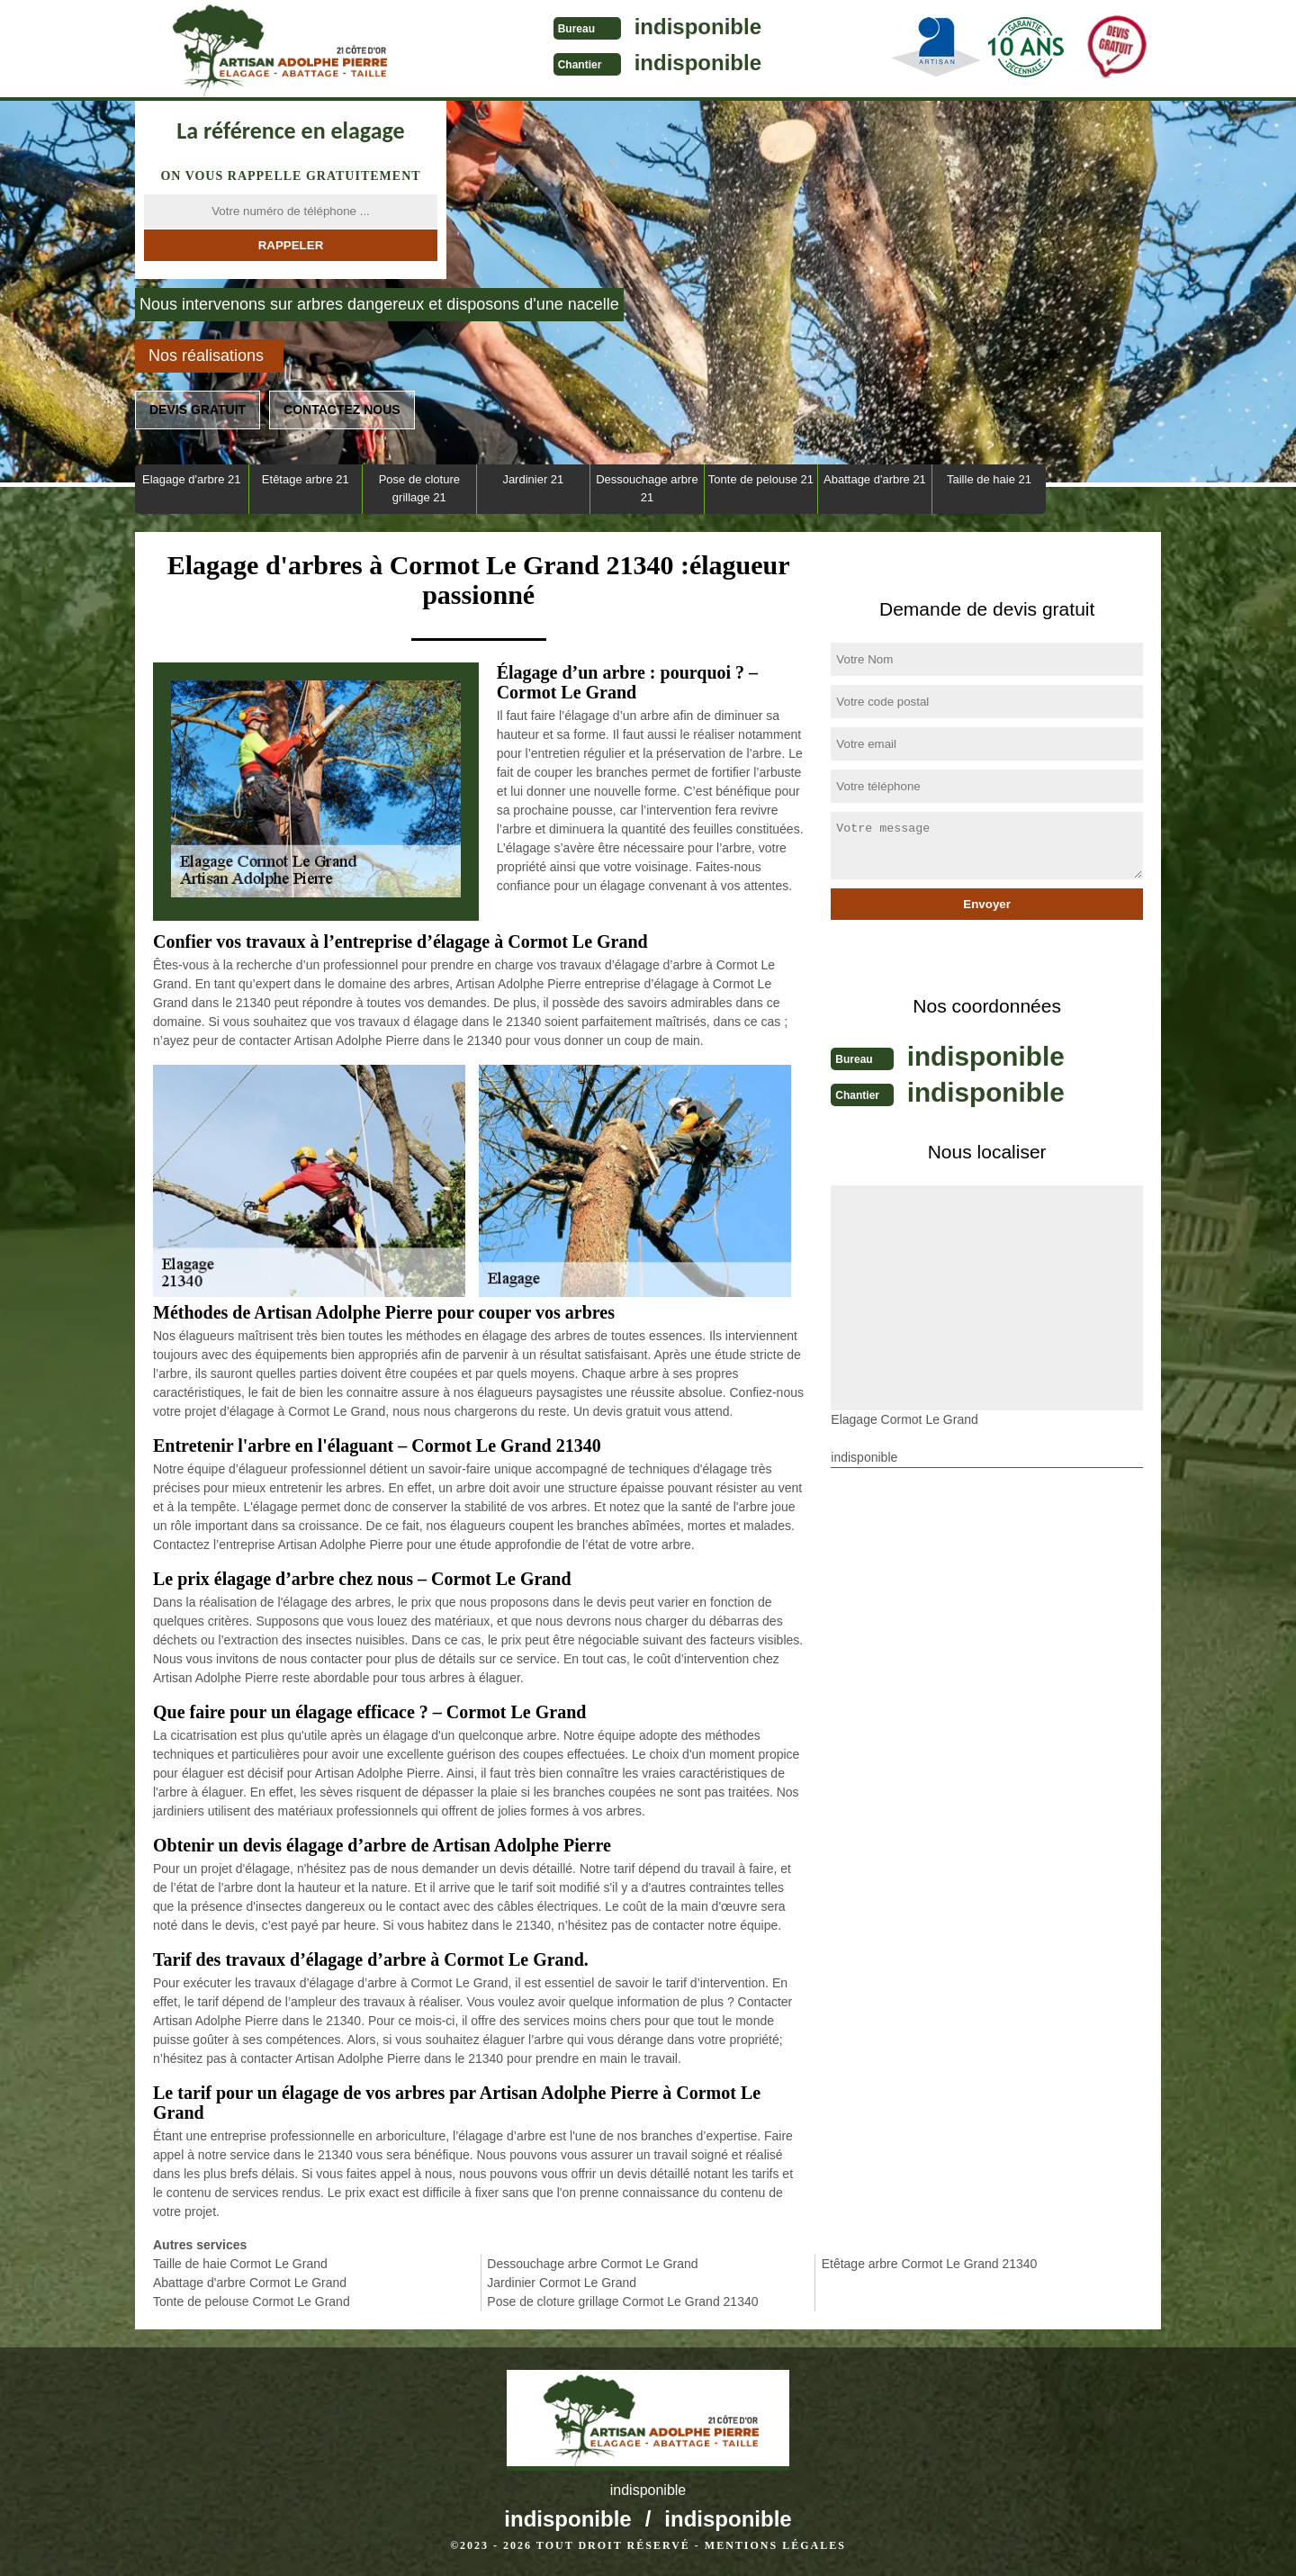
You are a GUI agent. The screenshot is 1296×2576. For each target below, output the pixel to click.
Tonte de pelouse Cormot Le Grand (251, 2301)
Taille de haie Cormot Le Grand (240, 2263)
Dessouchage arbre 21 (647, 488)
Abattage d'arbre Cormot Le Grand (249, 2282)
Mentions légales (775, 2545)
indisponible (684, 26)
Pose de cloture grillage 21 (419, 488)
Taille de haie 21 (989, 479)
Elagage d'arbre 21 (191, 479)
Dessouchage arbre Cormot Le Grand (592, 2263)
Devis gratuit (197, 409)
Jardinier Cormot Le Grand (561, 2282)
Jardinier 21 (532, 479)
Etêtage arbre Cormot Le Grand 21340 (930, 2263)
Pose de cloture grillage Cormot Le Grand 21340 (622, 2301)
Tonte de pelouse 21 (761, 479)
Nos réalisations (206, 356)
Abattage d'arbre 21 (875, 479)
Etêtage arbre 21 (305, 479)
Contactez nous (342, 409)
